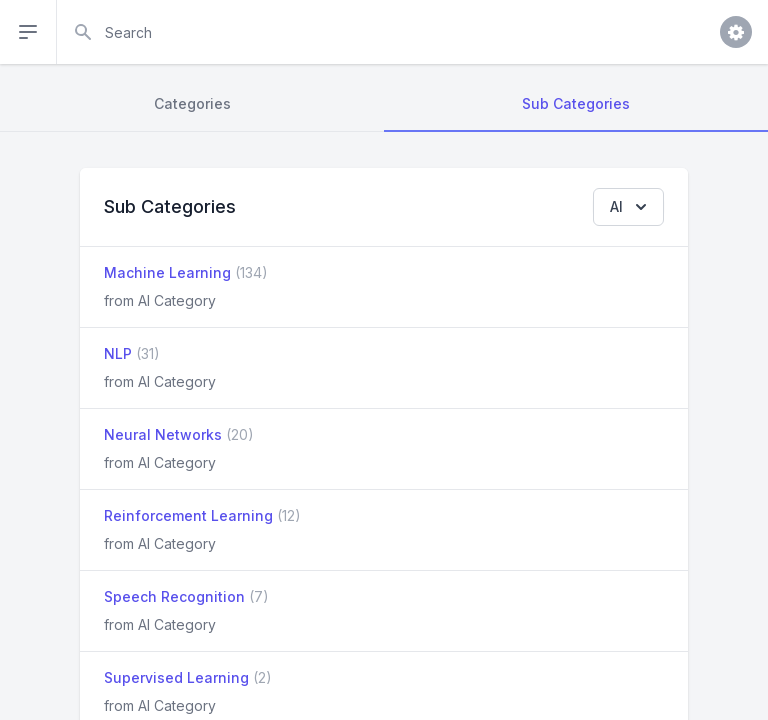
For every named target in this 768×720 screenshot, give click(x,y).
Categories (192, 103)
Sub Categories (576, 103)
